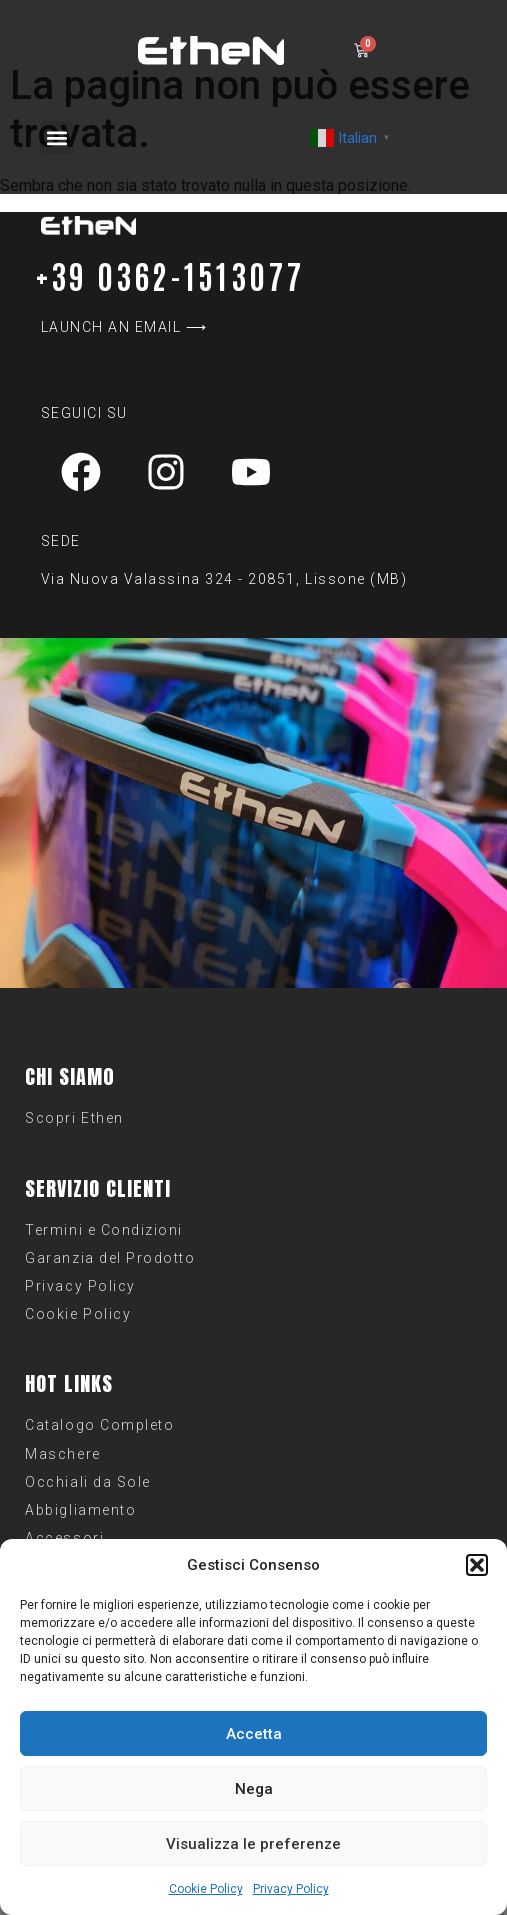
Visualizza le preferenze (253, 1844)
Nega (254, 1789)
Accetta (254, 1734)
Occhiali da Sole (87, 1482)
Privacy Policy (291, 1889)
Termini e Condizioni (104, 1230)
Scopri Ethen (74, 1118)
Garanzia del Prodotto (110, 1258)
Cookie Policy (206, 1889)
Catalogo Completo (99, 1425)
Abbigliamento (80, 1510)
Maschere (62, 1454)
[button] (477, 1565)
